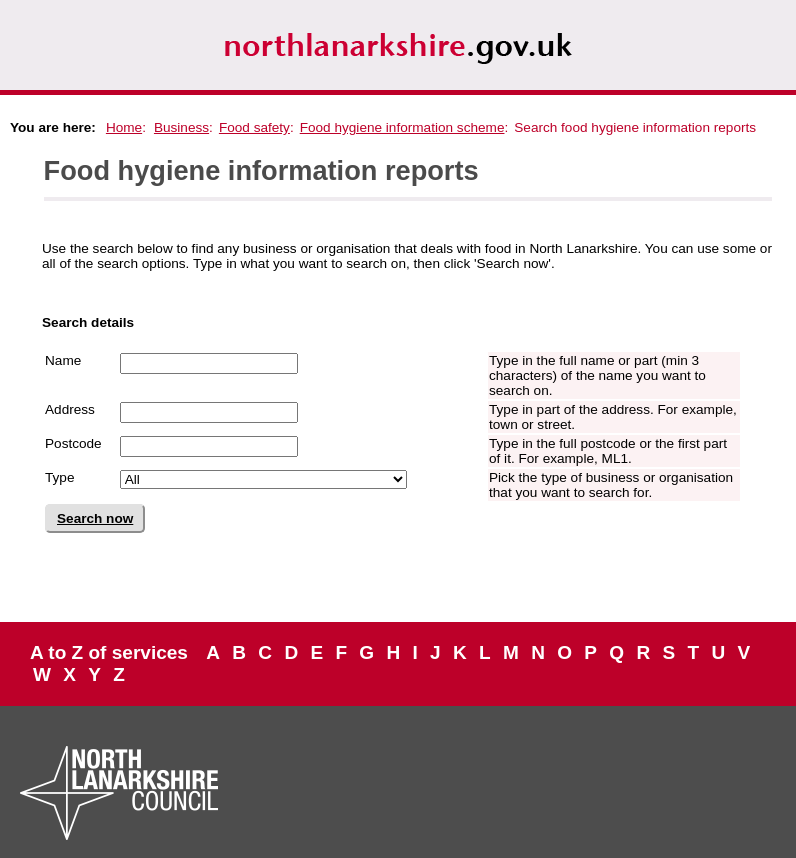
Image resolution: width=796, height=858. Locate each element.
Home (124, 127)
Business (181, 127)
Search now (95, 518)
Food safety (254, 127)
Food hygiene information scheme (402, 127)
